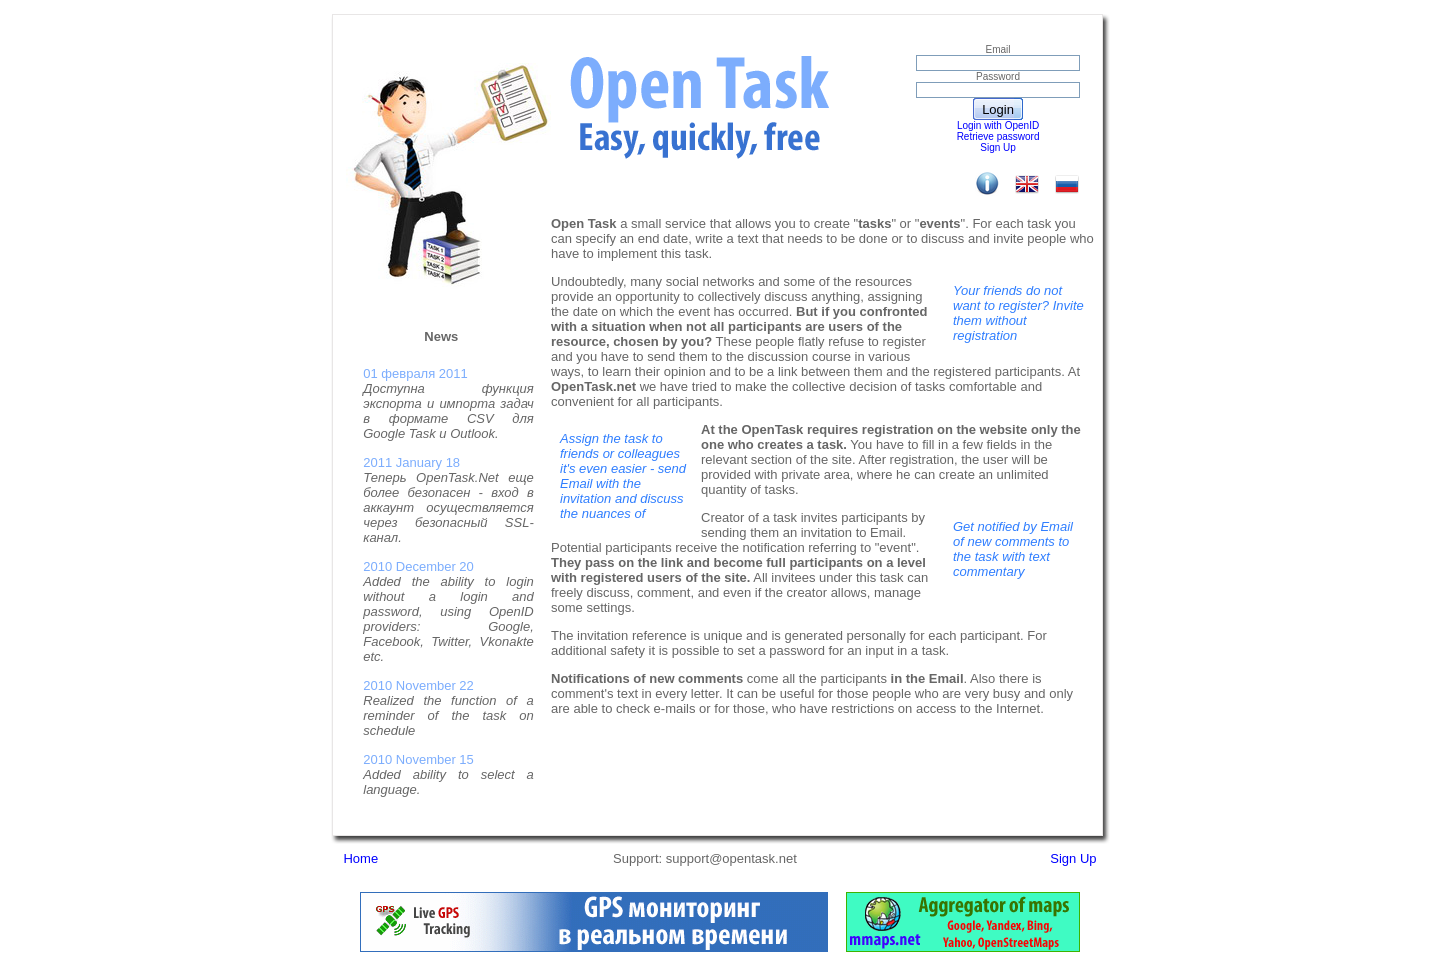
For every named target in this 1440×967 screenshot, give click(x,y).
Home (360, 858)
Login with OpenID (998, 125)
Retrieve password (998, 136)
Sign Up (998, 147)
